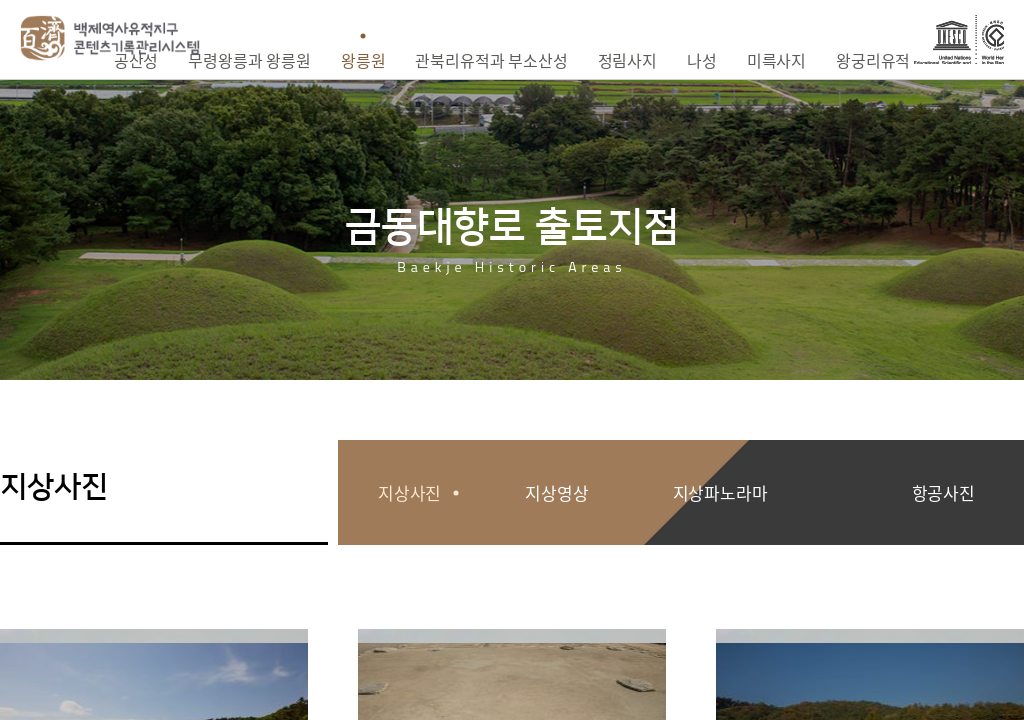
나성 (702, 60)
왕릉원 (363, 60)
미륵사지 (776, 60)
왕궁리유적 (873, 60)
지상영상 (556, 492)
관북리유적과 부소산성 (491, 60)
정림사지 (627, 60)
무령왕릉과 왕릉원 (249, 60)
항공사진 (943, 492)
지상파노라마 (720, 492)
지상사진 (409, 492)
